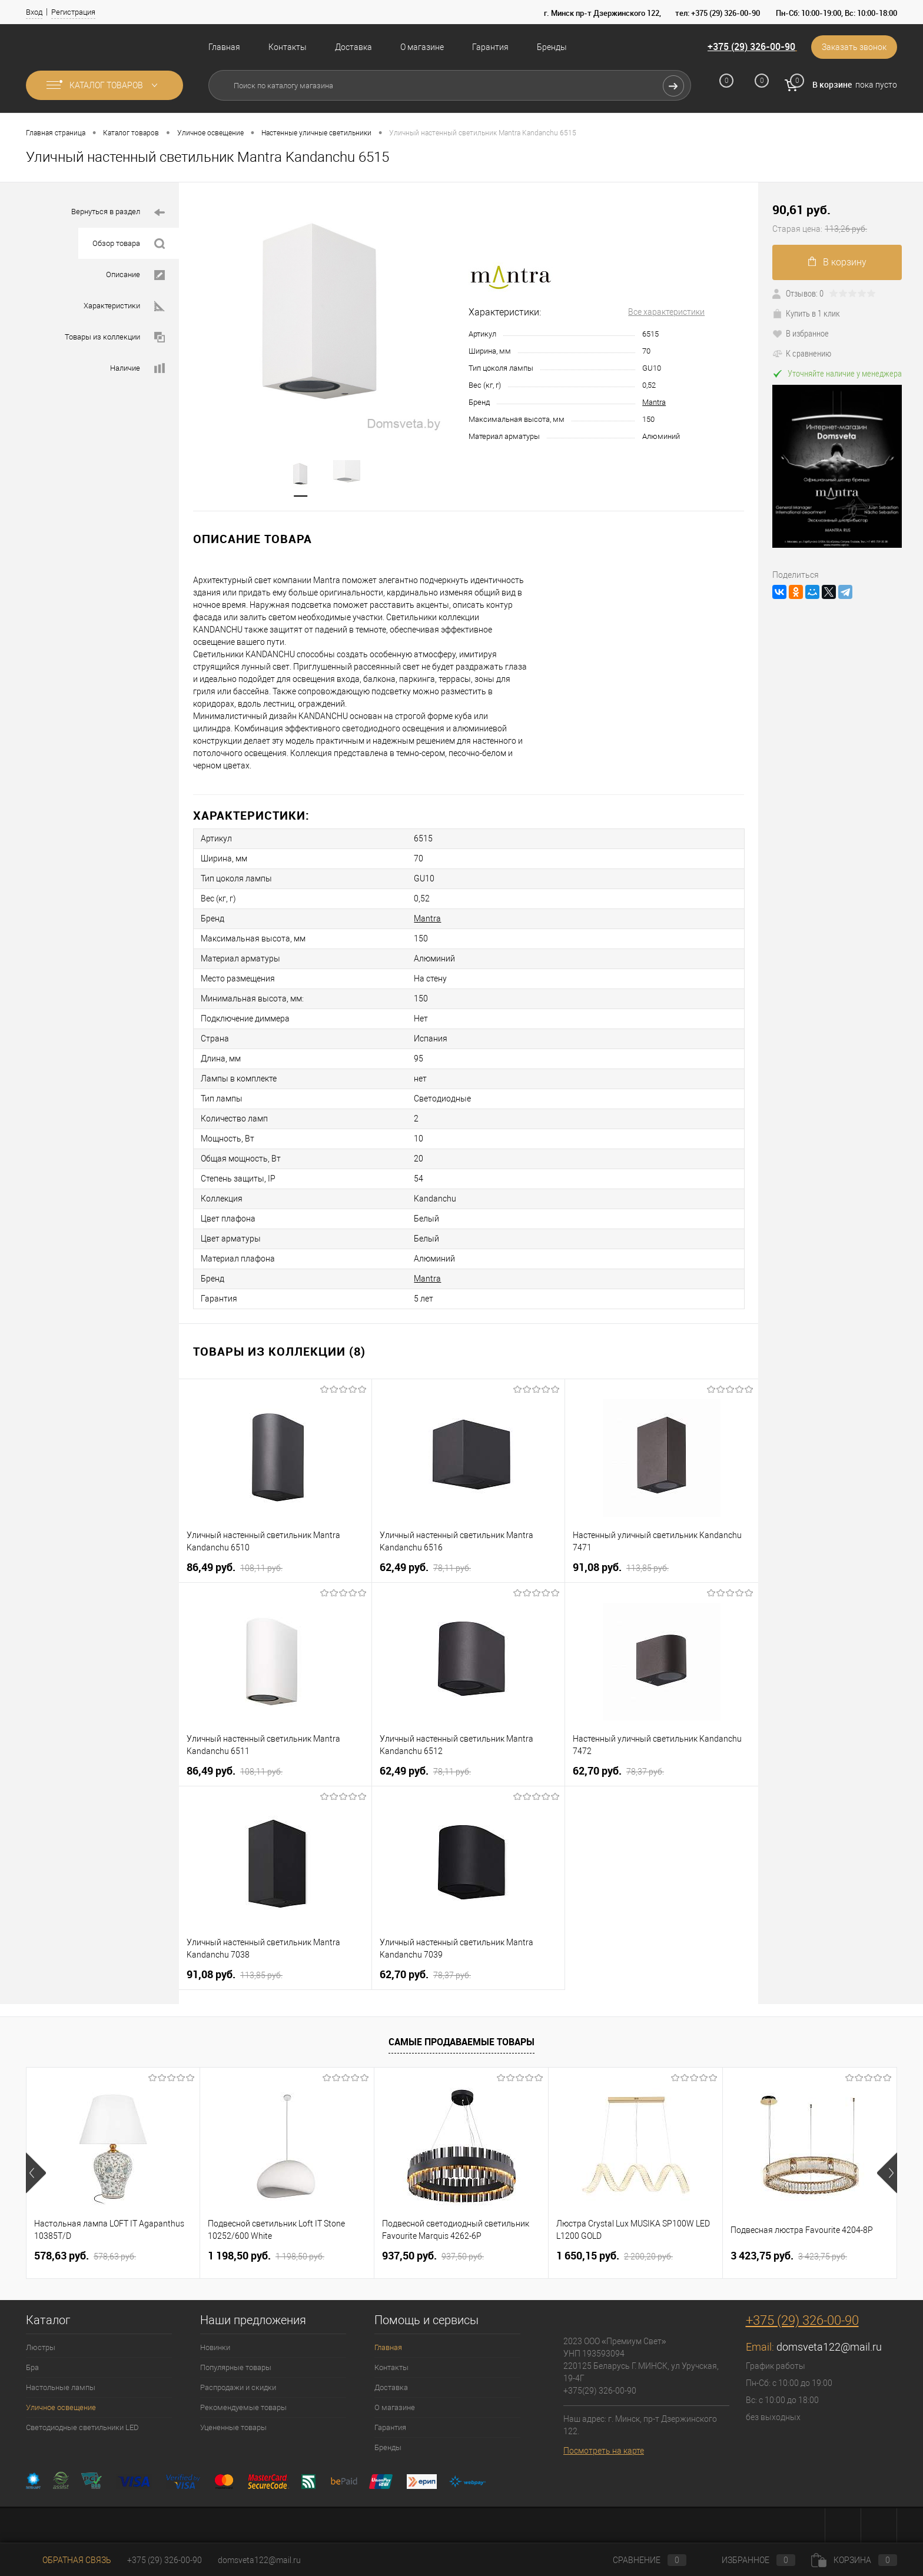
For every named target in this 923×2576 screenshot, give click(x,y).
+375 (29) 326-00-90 (751, 46)
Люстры (40, 2347)
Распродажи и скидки (238, 2387)
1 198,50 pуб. (266, 2255)
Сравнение (639, 2560)
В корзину (837, 262)
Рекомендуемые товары (243, 2407)
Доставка (353, 47)
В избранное (800, 333)
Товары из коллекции (115, 337)
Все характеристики (666, 312)
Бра (32, 2367)
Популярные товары (235, 2367)
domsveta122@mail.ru (829, 2347)
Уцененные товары (233, 2427)
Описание (135, 275)
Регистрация (73, 12)
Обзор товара (128, 243)
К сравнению (801, 353)
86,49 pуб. (235, 1567)
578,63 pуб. (85, 2255)
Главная (224, 47)
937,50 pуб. (433, 2255)
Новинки (215, 2347)
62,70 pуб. (618, 1771)
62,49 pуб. (425, 1567)
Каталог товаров (104, 85)
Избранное (748, 2560)
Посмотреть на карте (603, 2450)
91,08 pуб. (621, 1567)
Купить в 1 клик (806, 313)
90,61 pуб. (840, 219)
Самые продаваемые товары (461, 2041)
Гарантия (490, 47)
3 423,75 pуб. (789, 2255)
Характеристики (124, 306)
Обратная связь (68, 2560)
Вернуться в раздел (118, 212)
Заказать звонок (854, 47)
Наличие (137, 368)
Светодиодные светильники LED (82, 2427)
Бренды (552, 47)
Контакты (287, 47)
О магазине (422, 47)
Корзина (854, 2560)
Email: (761, 2347)
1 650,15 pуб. (614, 2255)
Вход (34, 12)
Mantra (654, 402)
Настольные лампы (60, 2387)
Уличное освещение (61, 2407)
